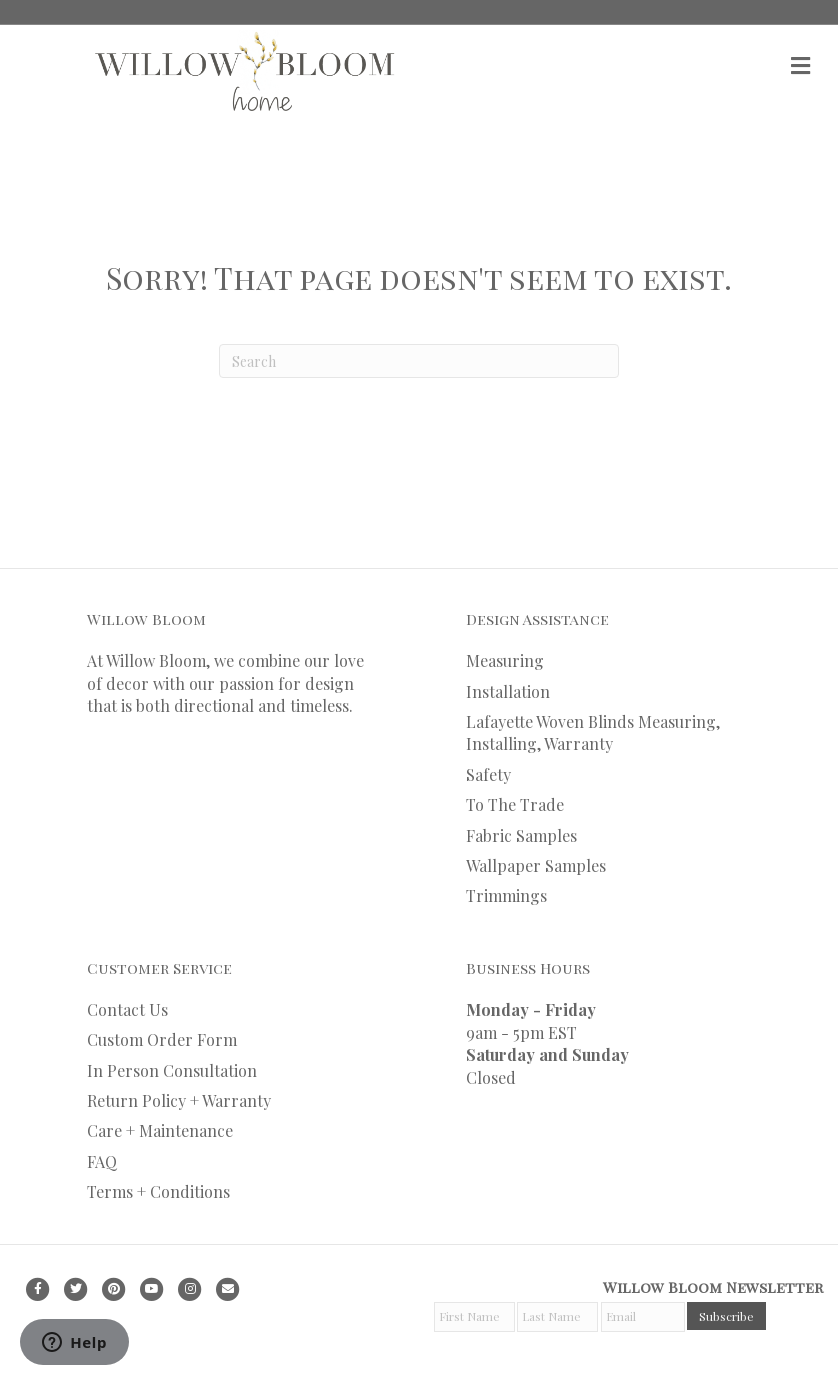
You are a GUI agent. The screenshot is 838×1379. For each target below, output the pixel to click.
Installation (508, 691)
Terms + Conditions (158, 1191)
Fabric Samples (521, 835)
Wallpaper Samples (536, 865)
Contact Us (127, 1009)
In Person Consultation (172, 1070)
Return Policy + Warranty (179, 1100)
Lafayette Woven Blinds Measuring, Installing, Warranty (593, 732)
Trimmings (506, 895)
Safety (488, 774)
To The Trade (515, 804)
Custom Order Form (162, 1039)
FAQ (102, 1161)
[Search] (419, 361)
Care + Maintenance (160, 1130)
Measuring (505, 660)
